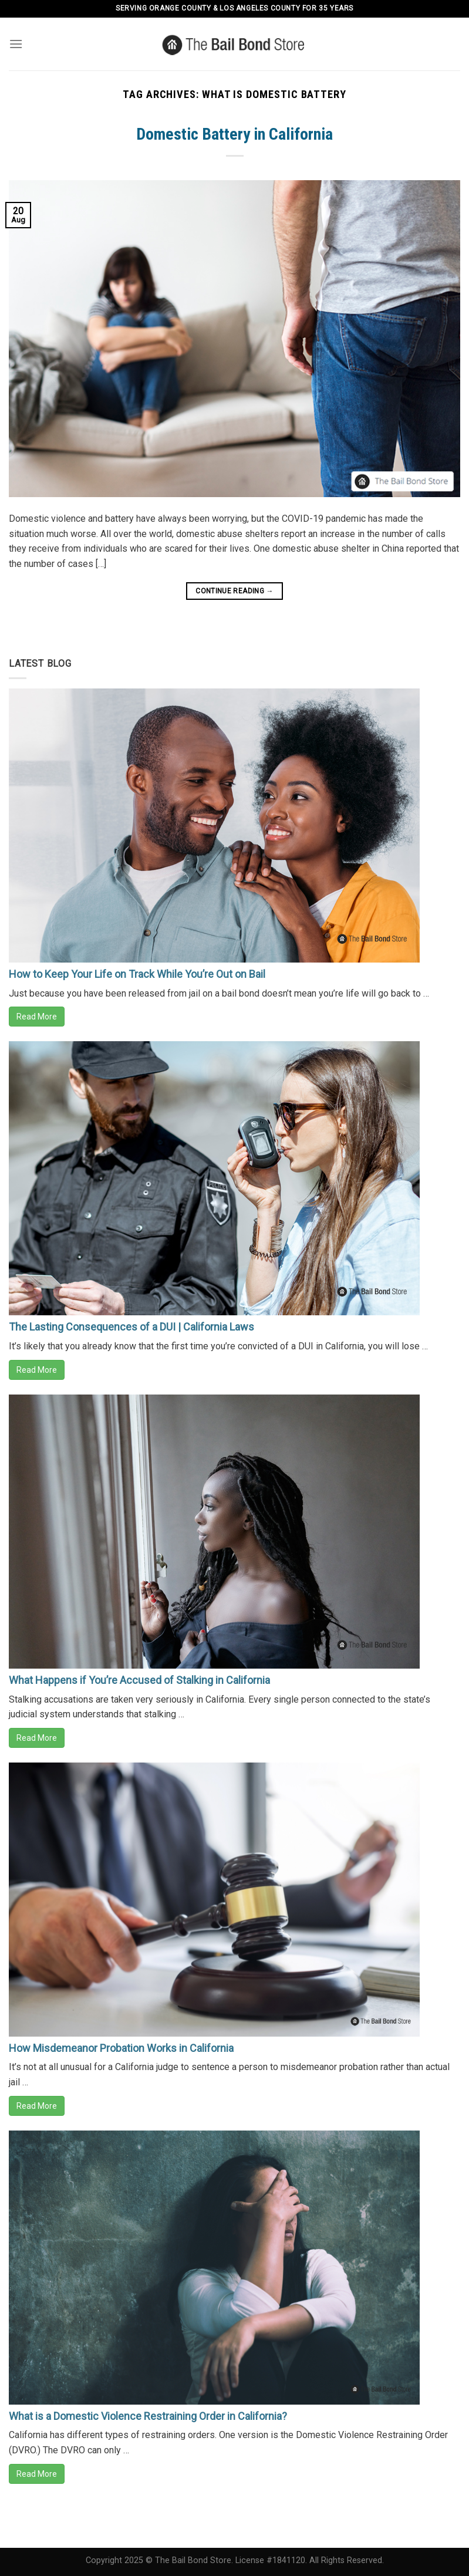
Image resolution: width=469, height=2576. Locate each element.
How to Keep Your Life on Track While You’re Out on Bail (137, 974)
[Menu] (16, 43)
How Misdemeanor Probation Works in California (121, 2048)
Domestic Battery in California (234, 134)
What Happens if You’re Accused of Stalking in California (139, 1680)
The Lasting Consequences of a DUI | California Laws (131, 1327)
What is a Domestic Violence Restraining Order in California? (148, 2416)
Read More (36, 1016)
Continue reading (234, 591)
